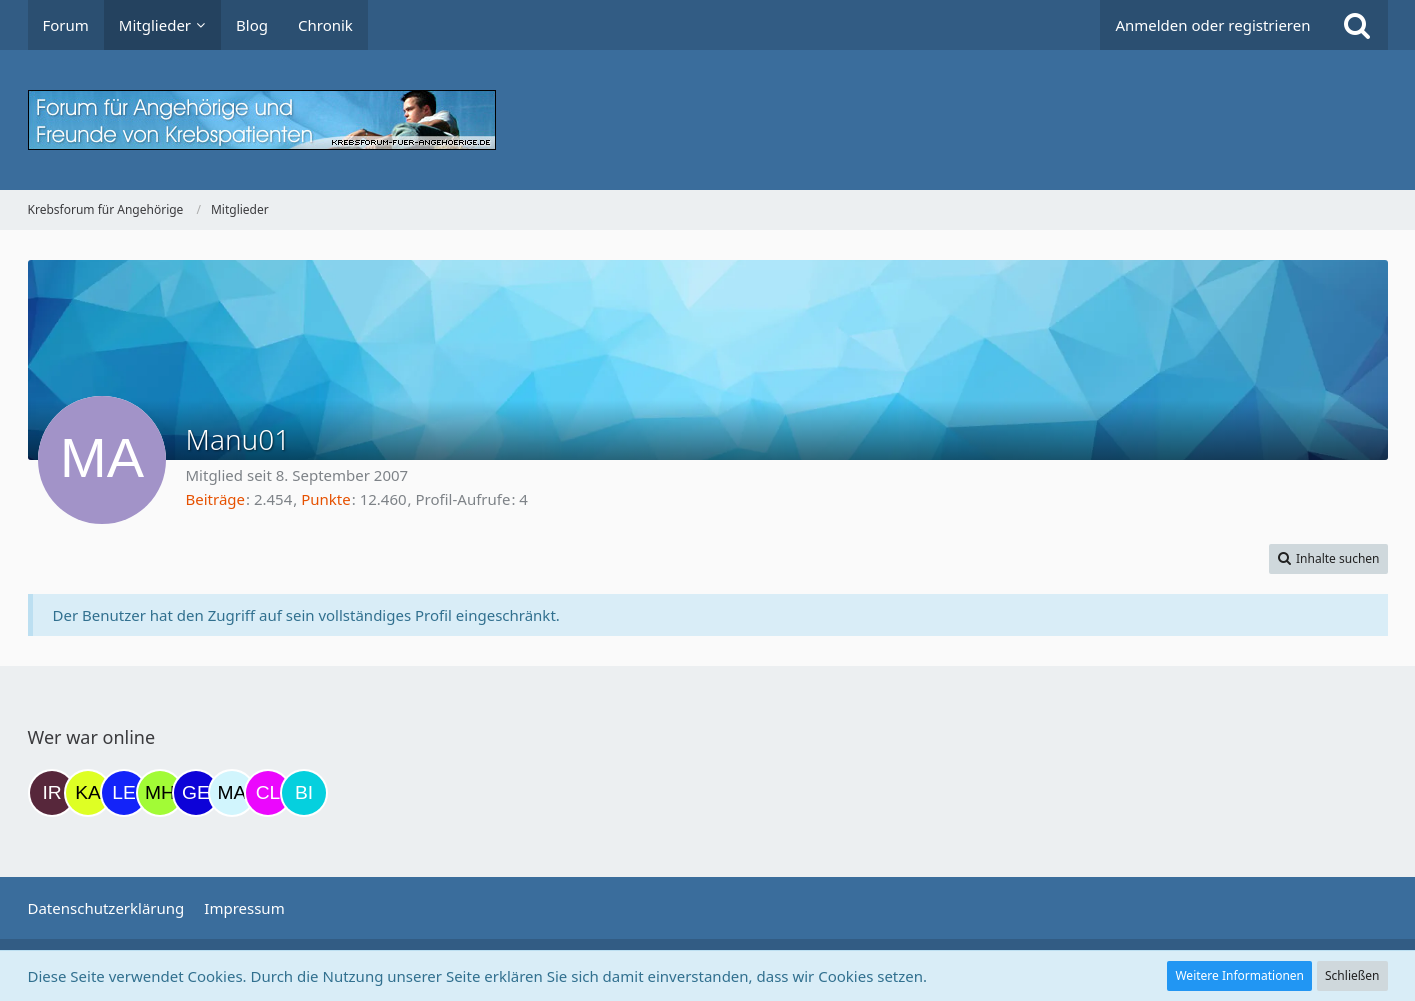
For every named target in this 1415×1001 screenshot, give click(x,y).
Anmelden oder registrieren (1212, 25)
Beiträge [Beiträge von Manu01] (216, 499)
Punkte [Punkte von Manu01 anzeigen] (326, 499)
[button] (1328, 559)
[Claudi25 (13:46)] (268, 793)
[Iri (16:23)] (52, 793)
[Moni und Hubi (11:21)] (160, 793)
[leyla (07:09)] (124, 793)
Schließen (1352, 975)
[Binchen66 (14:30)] (304, 793)
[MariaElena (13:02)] (232, 793)
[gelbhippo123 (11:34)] (196, 793)
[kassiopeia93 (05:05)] (88, 793)
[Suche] (1357, 25)
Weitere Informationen (1239, 975)
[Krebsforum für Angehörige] (708, 120)
